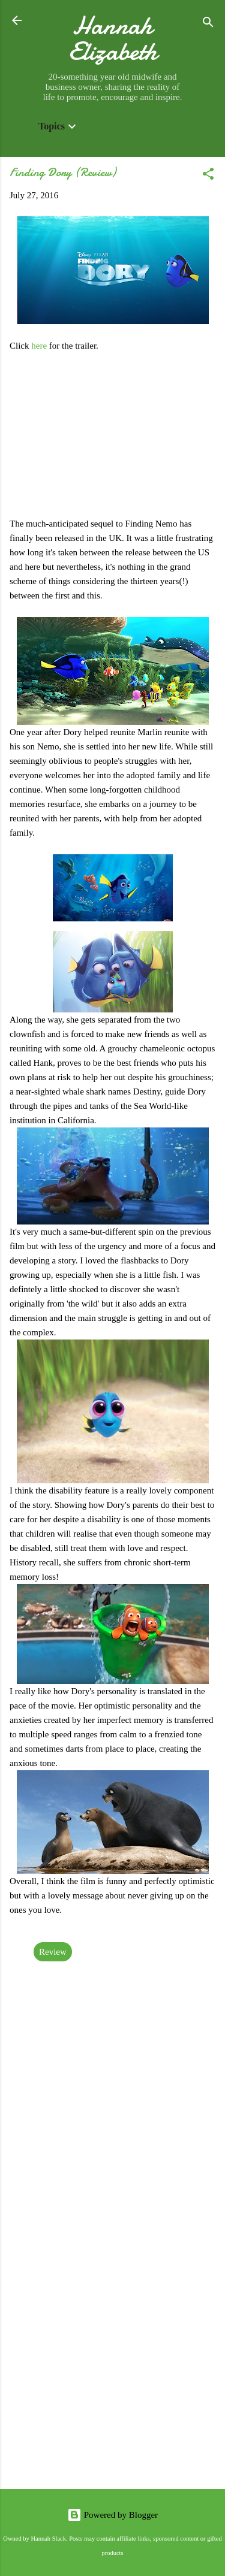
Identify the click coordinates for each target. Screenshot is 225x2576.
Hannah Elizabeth (112, 38)
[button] (208, 176)
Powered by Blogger (112, 2515)
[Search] (208, 24)
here (40, 345)
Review (53, 1952)
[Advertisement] (112, 2357)
